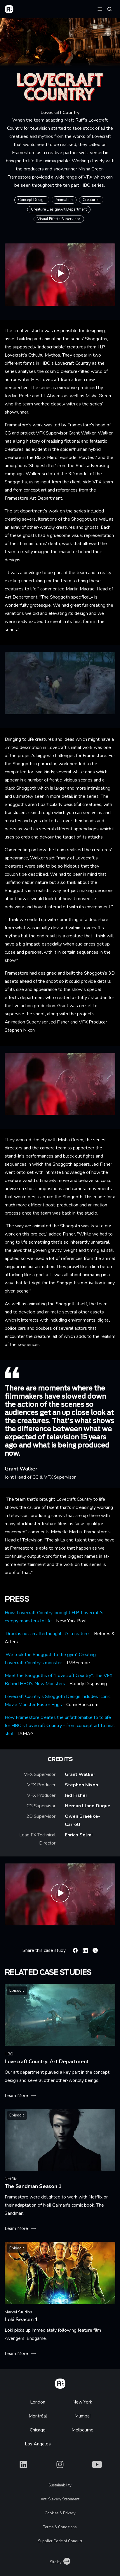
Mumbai (82, 2416)
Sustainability (60, 2485)
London (37, 2402)
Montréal (38, 2416)
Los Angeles (38, 2444)
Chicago (38, 2430)
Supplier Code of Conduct (60, 2541)
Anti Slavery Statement (60, 2499)
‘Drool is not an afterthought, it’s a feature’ (47, 1633)
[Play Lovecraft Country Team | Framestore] (60, 1894)
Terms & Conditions (60, 2527)
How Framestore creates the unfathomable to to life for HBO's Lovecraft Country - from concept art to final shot (60, 1725)
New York (82, 2402)
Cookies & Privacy (60, 2513)
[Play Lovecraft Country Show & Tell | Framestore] (60, 274)
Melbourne (82, 2430)
